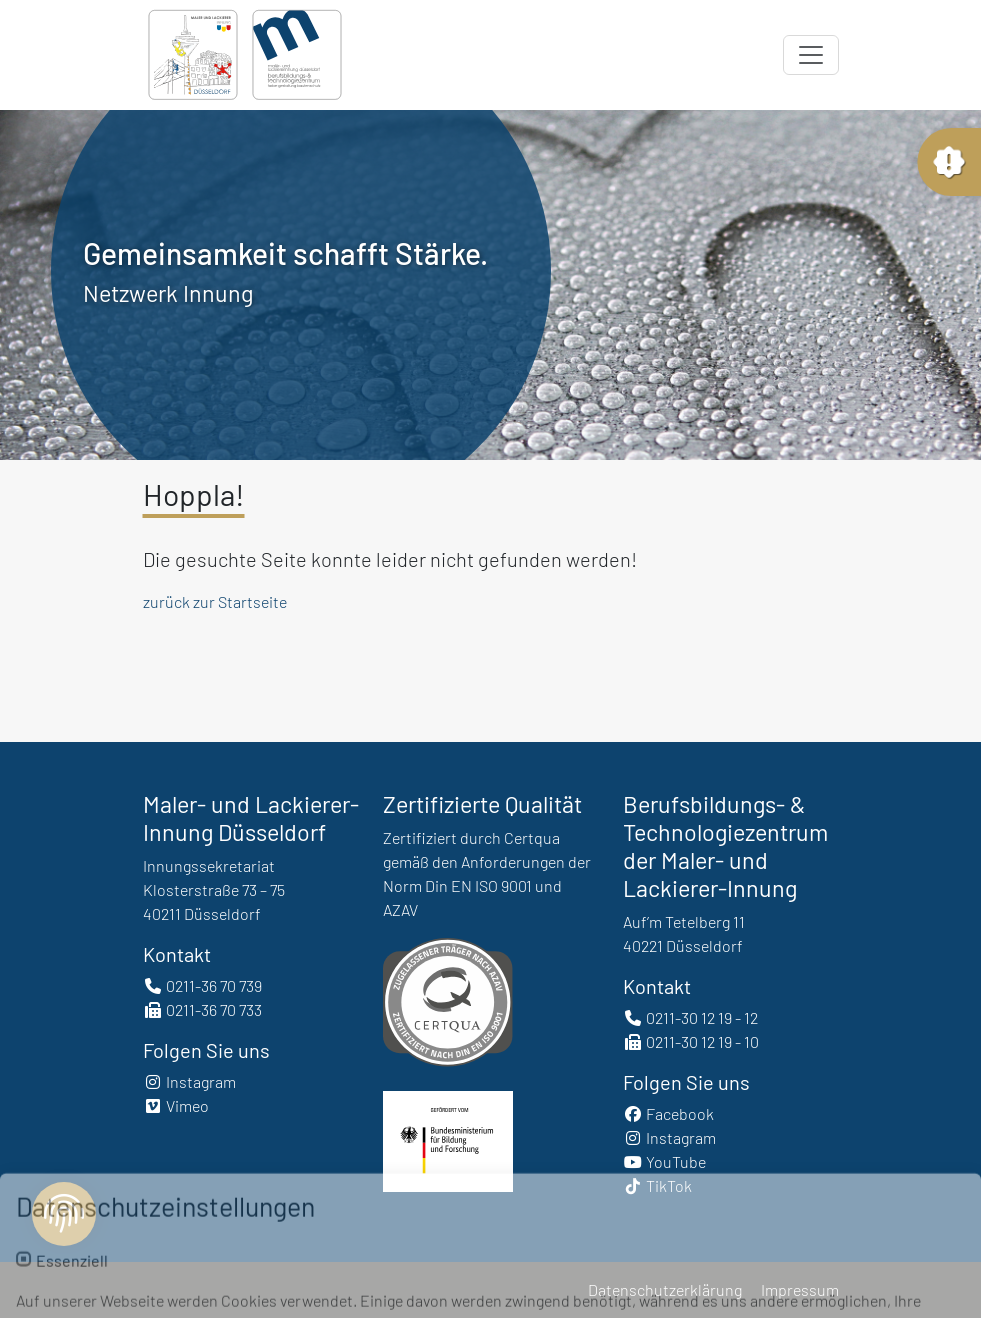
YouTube (664, 1161)
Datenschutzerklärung (665, 1289)
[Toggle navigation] (811, 55)
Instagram (189, 1081)
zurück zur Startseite (215, 601)
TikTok (657, 1185)
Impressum (800, 1289)
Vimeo (176, 1105)
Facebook (668, 1113)
